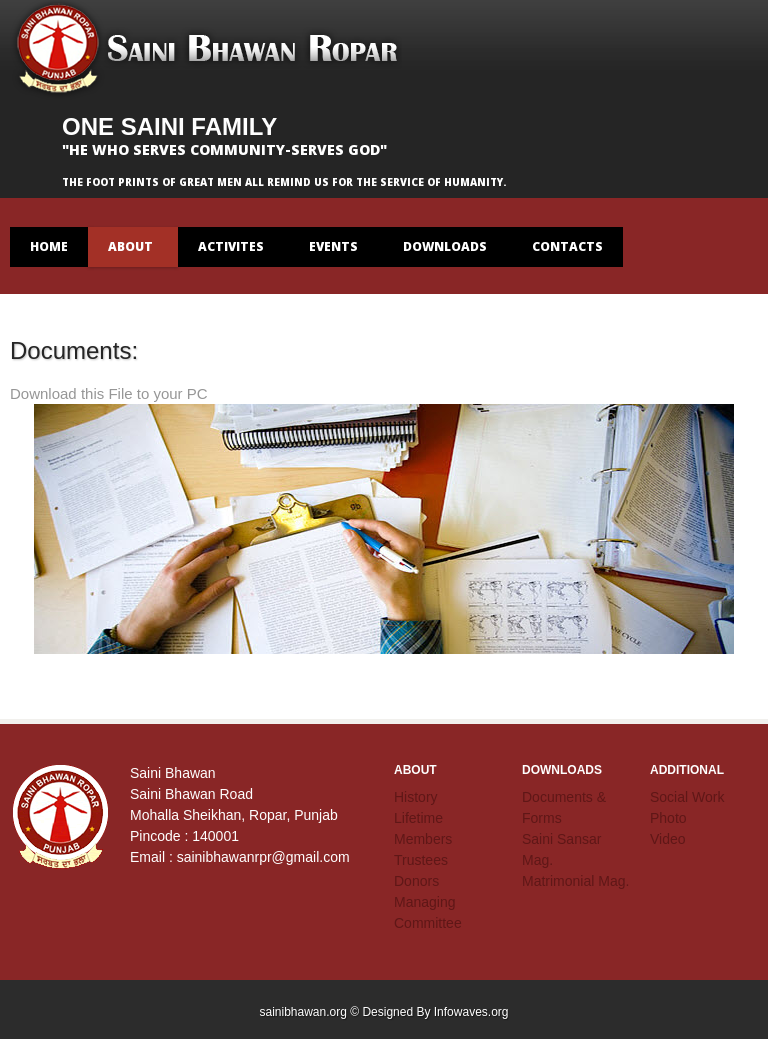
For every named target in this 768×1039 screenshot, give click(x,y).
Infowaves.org (471, 1012)
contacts (567, 246)
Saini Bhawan (210, 50)
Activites (231, 252)
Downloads (445, 252)
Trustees (421, 860)
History (416, 797)
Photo (668, 818)
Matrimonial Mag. (575, 881)
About (131, 252)
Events (334, 252)
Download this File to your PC (109, 393)
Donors (416, 881)
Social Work (687, 797)
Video (668, 839)
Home (49, 246)
